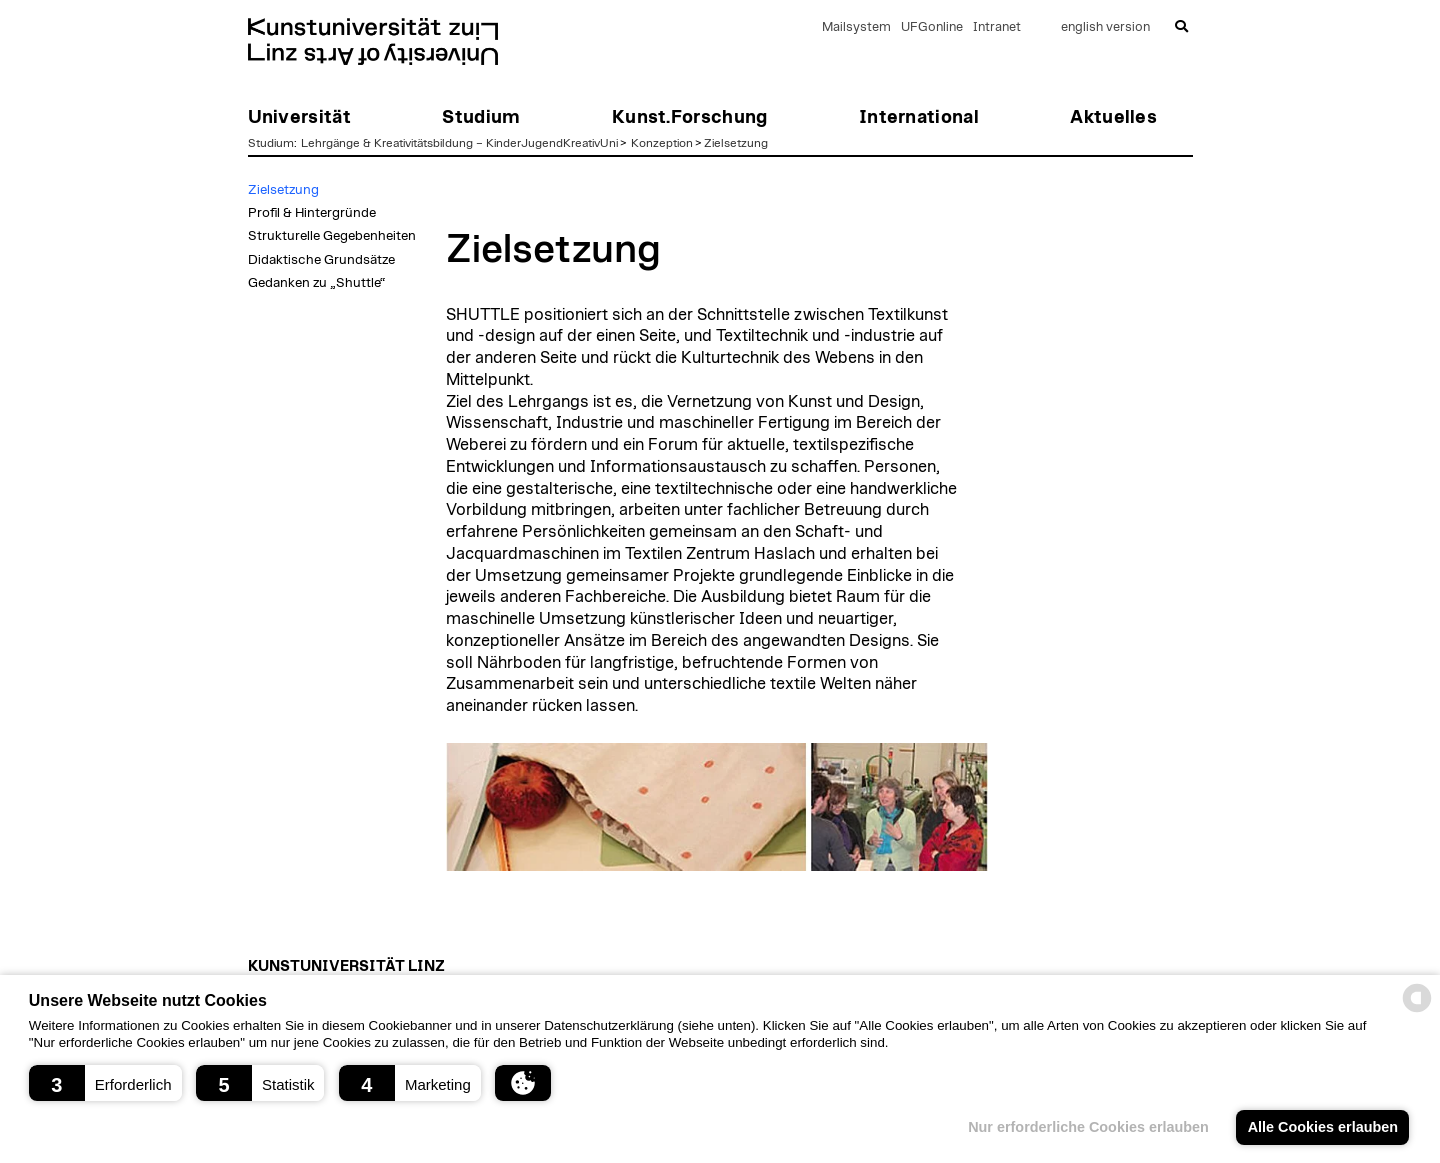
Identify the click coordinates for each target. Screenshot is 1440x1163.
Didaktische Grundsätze (321, 260)
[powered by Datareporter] (1417, 1010)
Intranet (997, 27)
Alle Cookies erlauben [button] (1322, 1127)
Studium (271, 143)
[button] (105, 1083)
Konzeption (662, 143)
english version (1105, 27)
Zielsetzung (736, 143)
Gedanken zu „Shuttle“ (316, 283)
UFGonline (932, 27)
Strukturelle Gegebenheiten (332, 236)
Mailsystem (856, 27)
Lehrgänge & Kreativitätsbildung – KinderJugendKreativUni (459, 143)
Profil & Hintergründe (312, 213)
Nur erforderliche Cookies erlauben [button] (1087, 1127)
